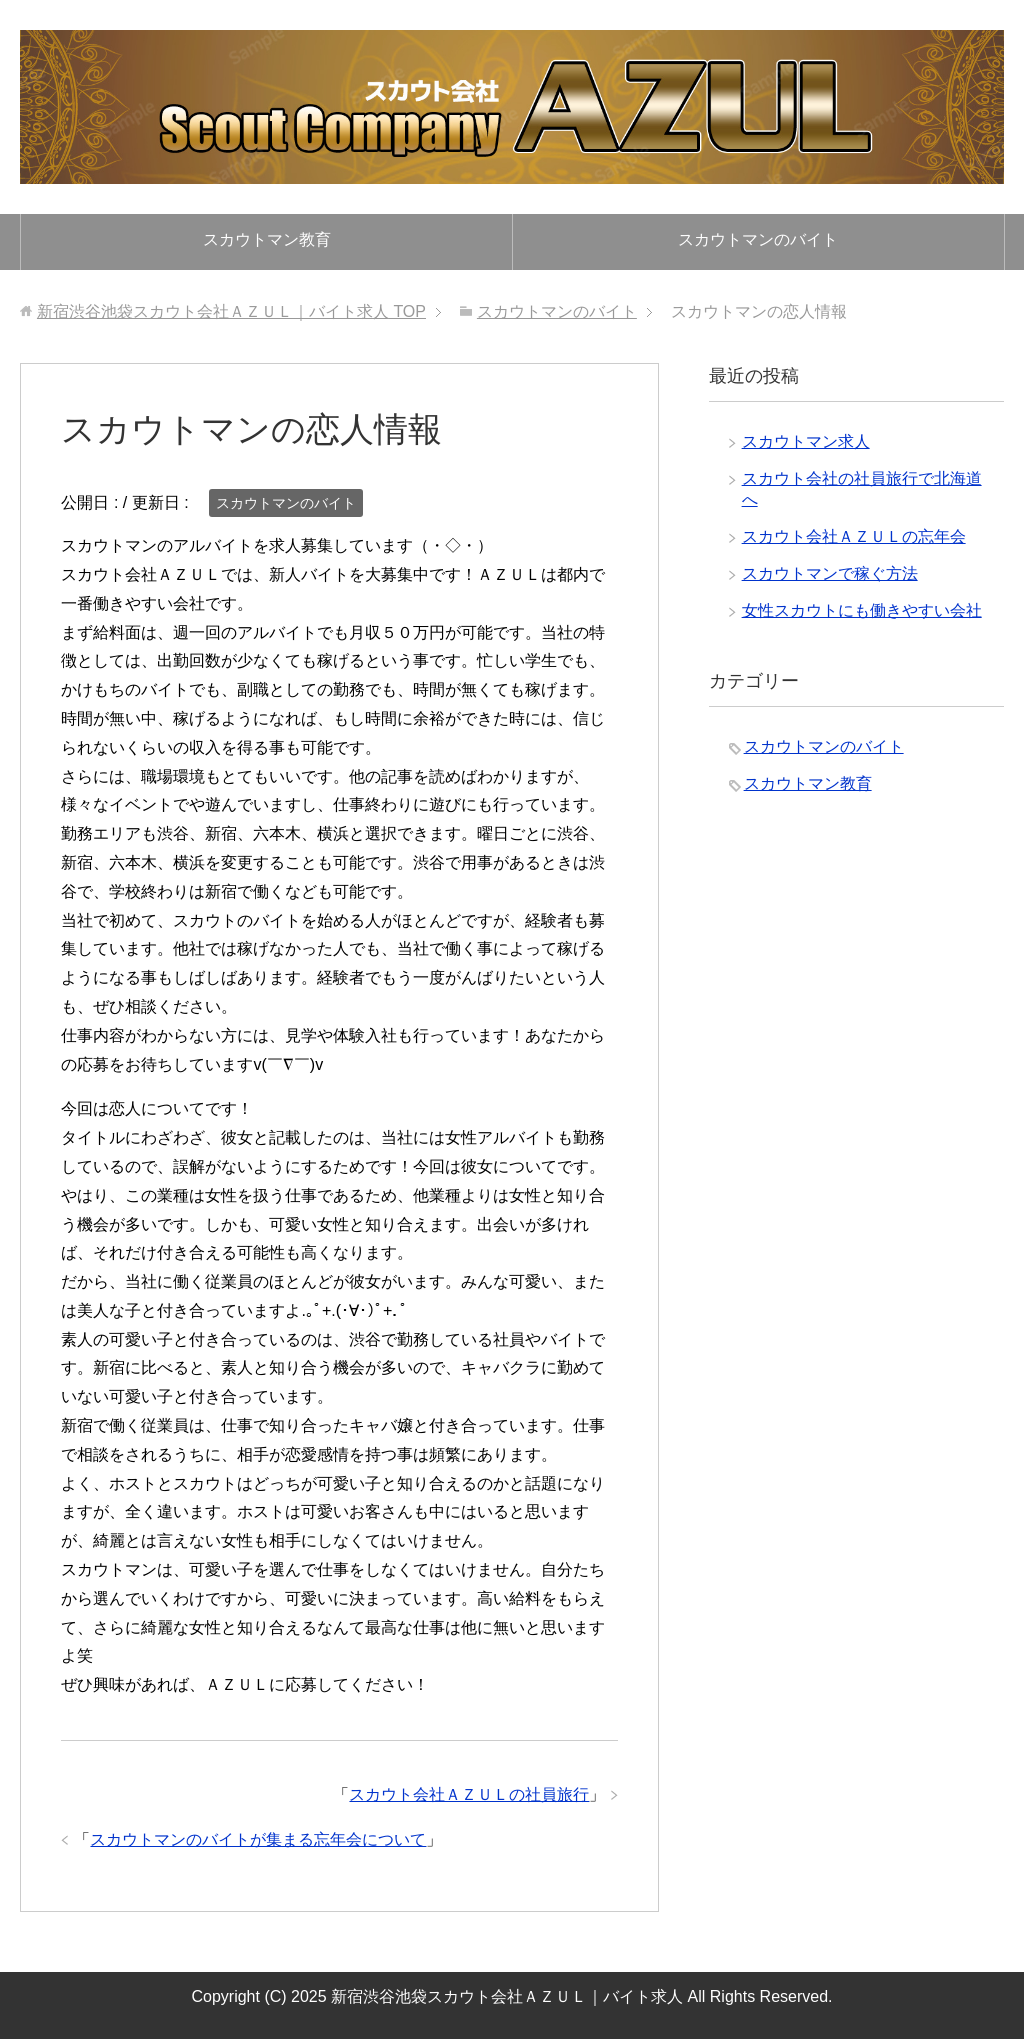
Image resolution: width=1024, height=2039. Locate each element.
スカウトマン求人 (806, 441)
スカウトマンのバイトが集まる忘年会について (258, 1839)
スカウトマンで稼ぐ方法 (830, 573)
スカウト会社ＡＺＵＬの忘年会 (854, 536)
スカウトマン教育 (267, 239)
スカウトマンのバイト (758, 239)
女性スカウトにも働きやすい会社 (862, 610)
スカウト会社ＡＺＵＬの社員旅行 (469, 1794)
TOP (231, 311)
